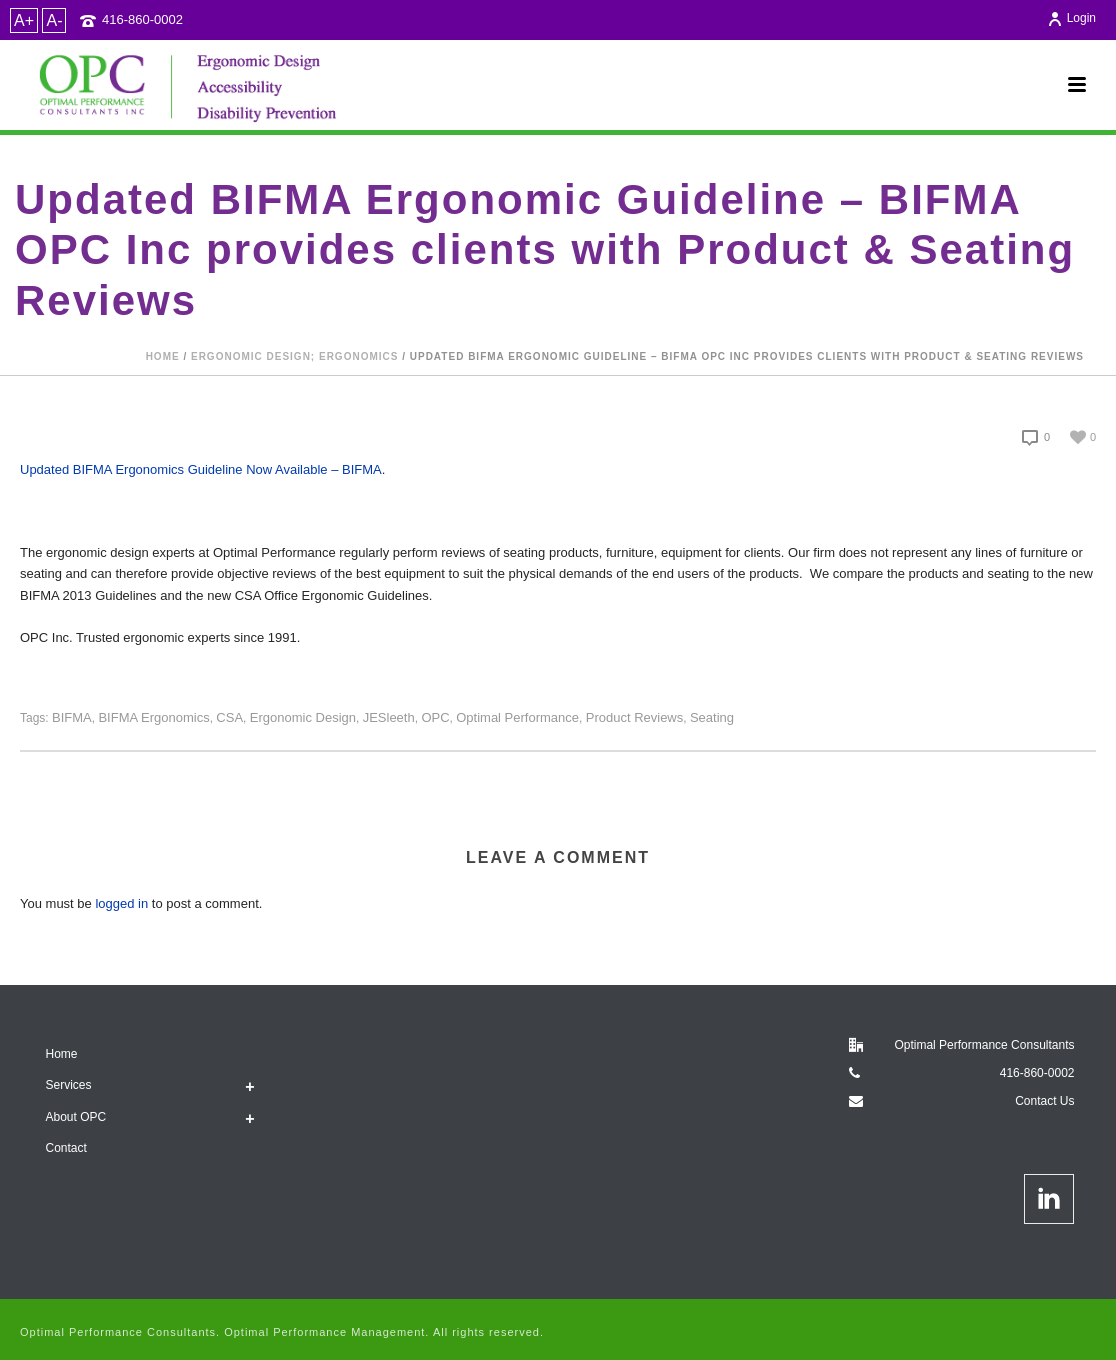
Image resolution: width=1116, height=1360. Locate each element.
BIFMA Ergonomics (153, 717)
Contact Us (1044, 1101)
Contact (66, 1148)
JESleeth (389, 717)
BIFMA (72, 717)
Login (1071, 18)
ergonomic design (303, 717)
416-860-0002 (142, 19)
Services (69, 1085)
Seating (712, 717)
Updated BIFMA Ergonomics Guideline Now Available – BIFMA (201, 469)
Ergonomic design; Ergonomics (294, 356)
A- (54, 20)
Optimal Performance (517, 717)
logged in (121, 903)
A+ (24, 20)
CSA (229, 717)
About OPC (76, 1117)
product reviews (635, 717)
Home (163, 356)
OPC (435, 717)
